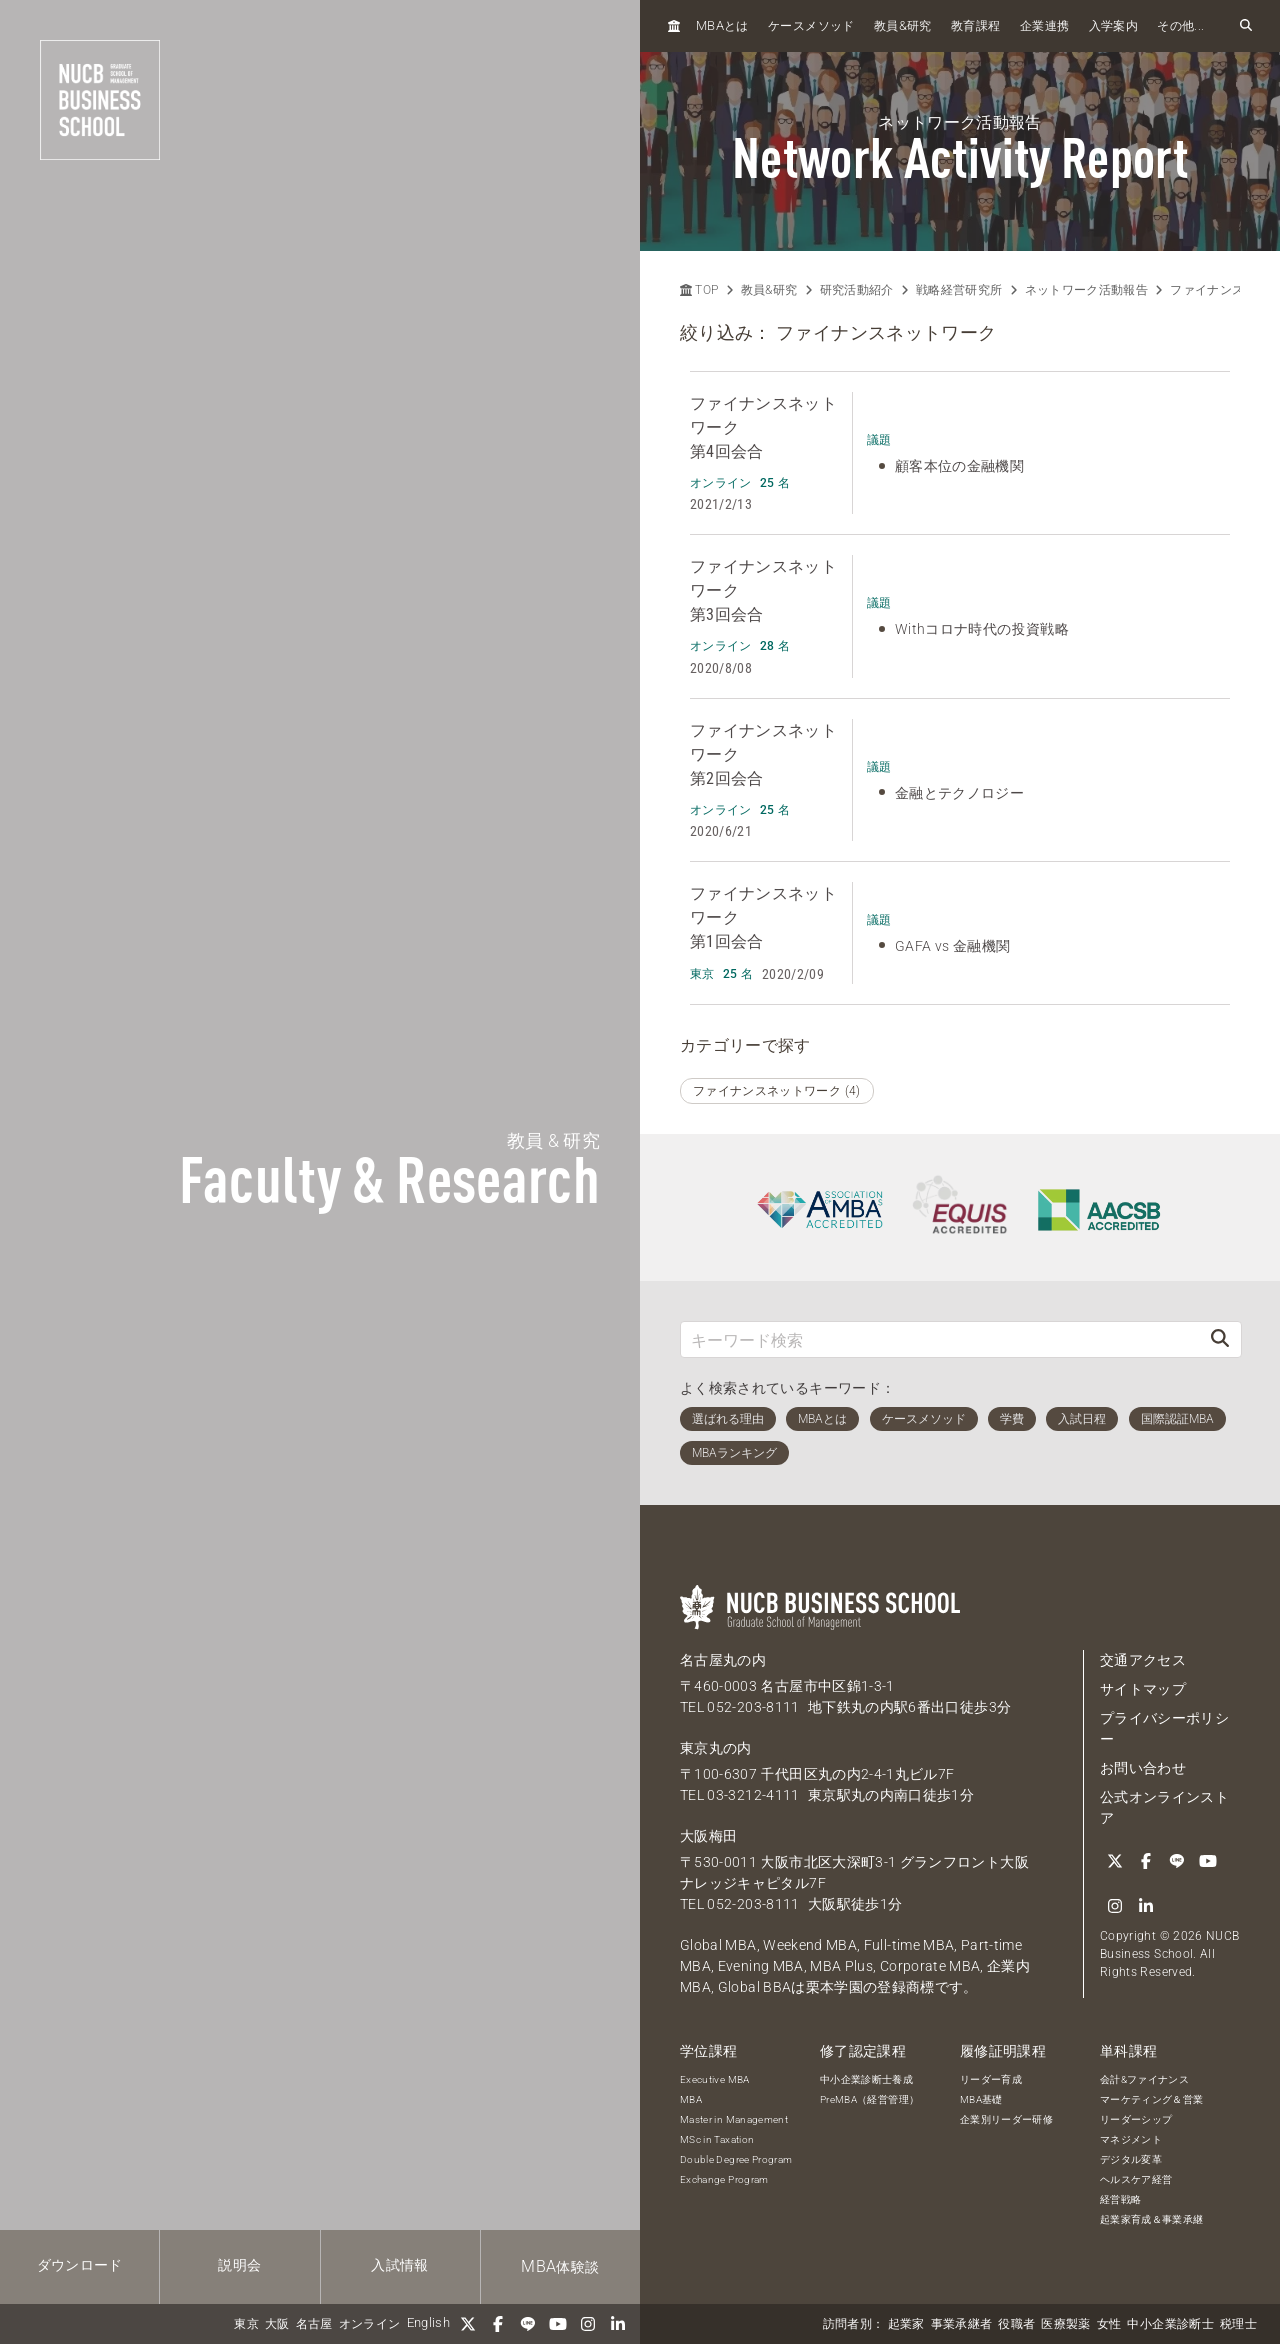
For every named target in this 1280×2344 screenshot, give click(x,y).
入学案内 (1113, 26)
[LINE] (528, 2324)
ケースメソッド (811, 26)
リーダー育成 (991, 2079)
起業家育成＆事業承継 (1152, 2219)
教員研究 (903, 25)
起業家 (906, 2324)
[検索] (1220, 1339)
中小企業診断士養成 (866, 2079)
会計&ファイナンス (1144, 2079)
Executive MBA (715, 2079)
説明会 (239, 2265)
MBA (691, 2099)
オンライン (370, 2324)
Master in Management (734, 2119)
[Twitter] (468, 2324)
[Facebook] (498, 2324)
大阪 (277, 2324)
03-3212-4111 (753, 1795)
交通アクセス (1143, 1660)
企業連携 (1044, 26)
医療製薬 (1065, 2324)
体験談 (560, 2266)
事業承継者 (962, 2324)
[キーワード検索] (940, 1339)
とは (722, 25)
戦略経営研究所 (959, 290)
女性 (1109, 2324)
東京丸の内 (716, 1748)
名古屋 (314, 2324)
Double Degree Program (736, 2159)
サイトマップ (1143, 1689)
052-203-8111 (753, 1707)
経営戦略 (1120, 2199)
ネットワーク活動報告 (1087, 290)
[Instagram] (588, 2324)
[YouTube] (558, 2324)
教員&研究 (769, 290)
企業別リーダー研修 (1006, 2119)
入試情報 (399, 2265)
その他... (1180, 26)
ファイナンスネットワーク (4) (777, 1091)
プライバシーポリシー (1164, 1728)
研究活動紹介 (857, 290)
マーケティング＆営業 (1152, 2099)
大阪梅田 (708, 1836)
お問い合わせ (1143, 1768)
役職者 (1016, 2324)
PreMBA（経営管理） (869, 2099)
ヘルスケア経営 (1136, 2179)
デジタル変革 (1131, 2159)
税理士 (1238, 2324)
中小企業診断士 (1170, 2324)
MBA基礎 (981, 2099)
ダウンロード (80, 2265)
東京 (246, 2324)
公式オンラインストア (1164, 1807)
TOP (699, 290)
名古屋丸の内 (723, 1660)
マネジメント (1131, 2139)
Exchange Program (724, 2179)
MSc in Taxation (717, 2139)
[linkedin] (618, 2324)
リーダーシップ (1136, 2119)
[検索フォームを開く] (1246, 26)
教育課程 (975, 26)
